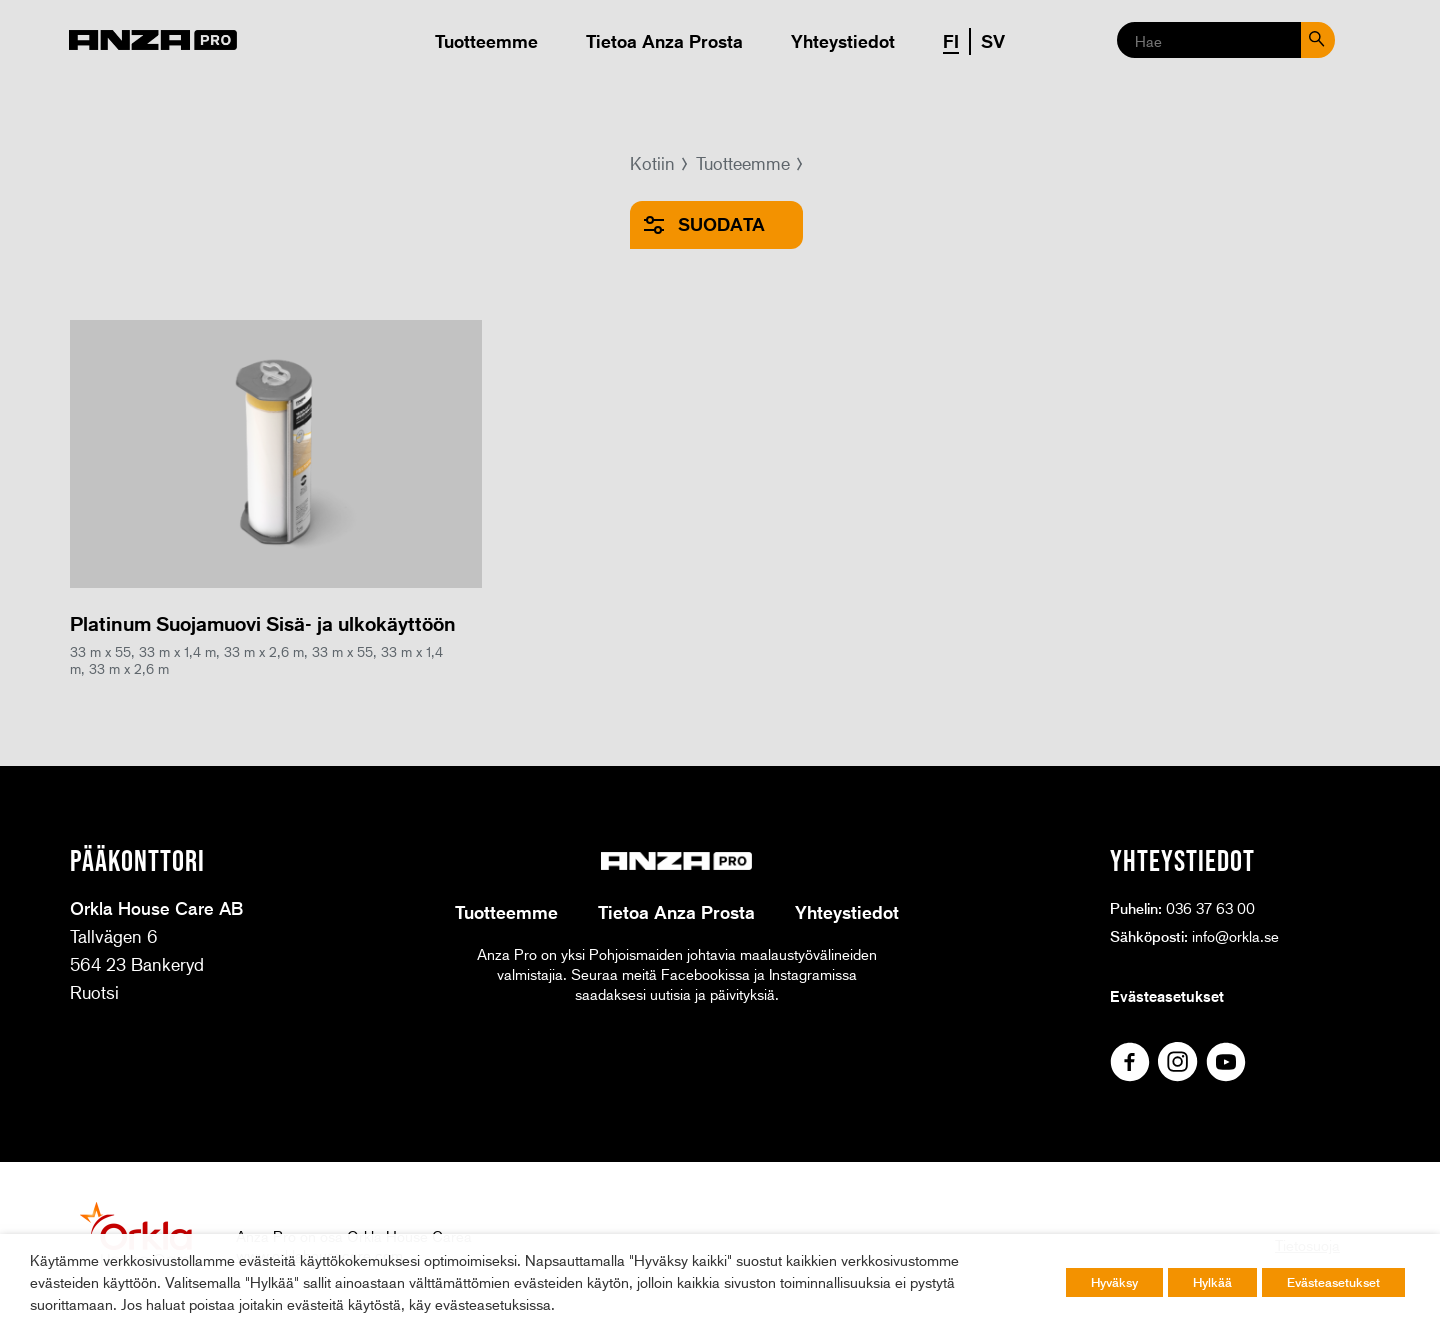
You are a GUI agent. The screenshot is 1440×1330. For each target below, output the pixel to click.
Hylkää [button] (1212, 1282)
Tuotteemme (486, 41)
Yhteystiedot (843, 41)
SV (993, 41)
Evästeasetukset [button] (1333, 1282)
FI (951, 41)
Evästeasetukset (1167, 996)
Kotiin (652, 163)
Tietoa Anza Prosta (664, 41)
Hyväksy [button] (1114, 1282)
